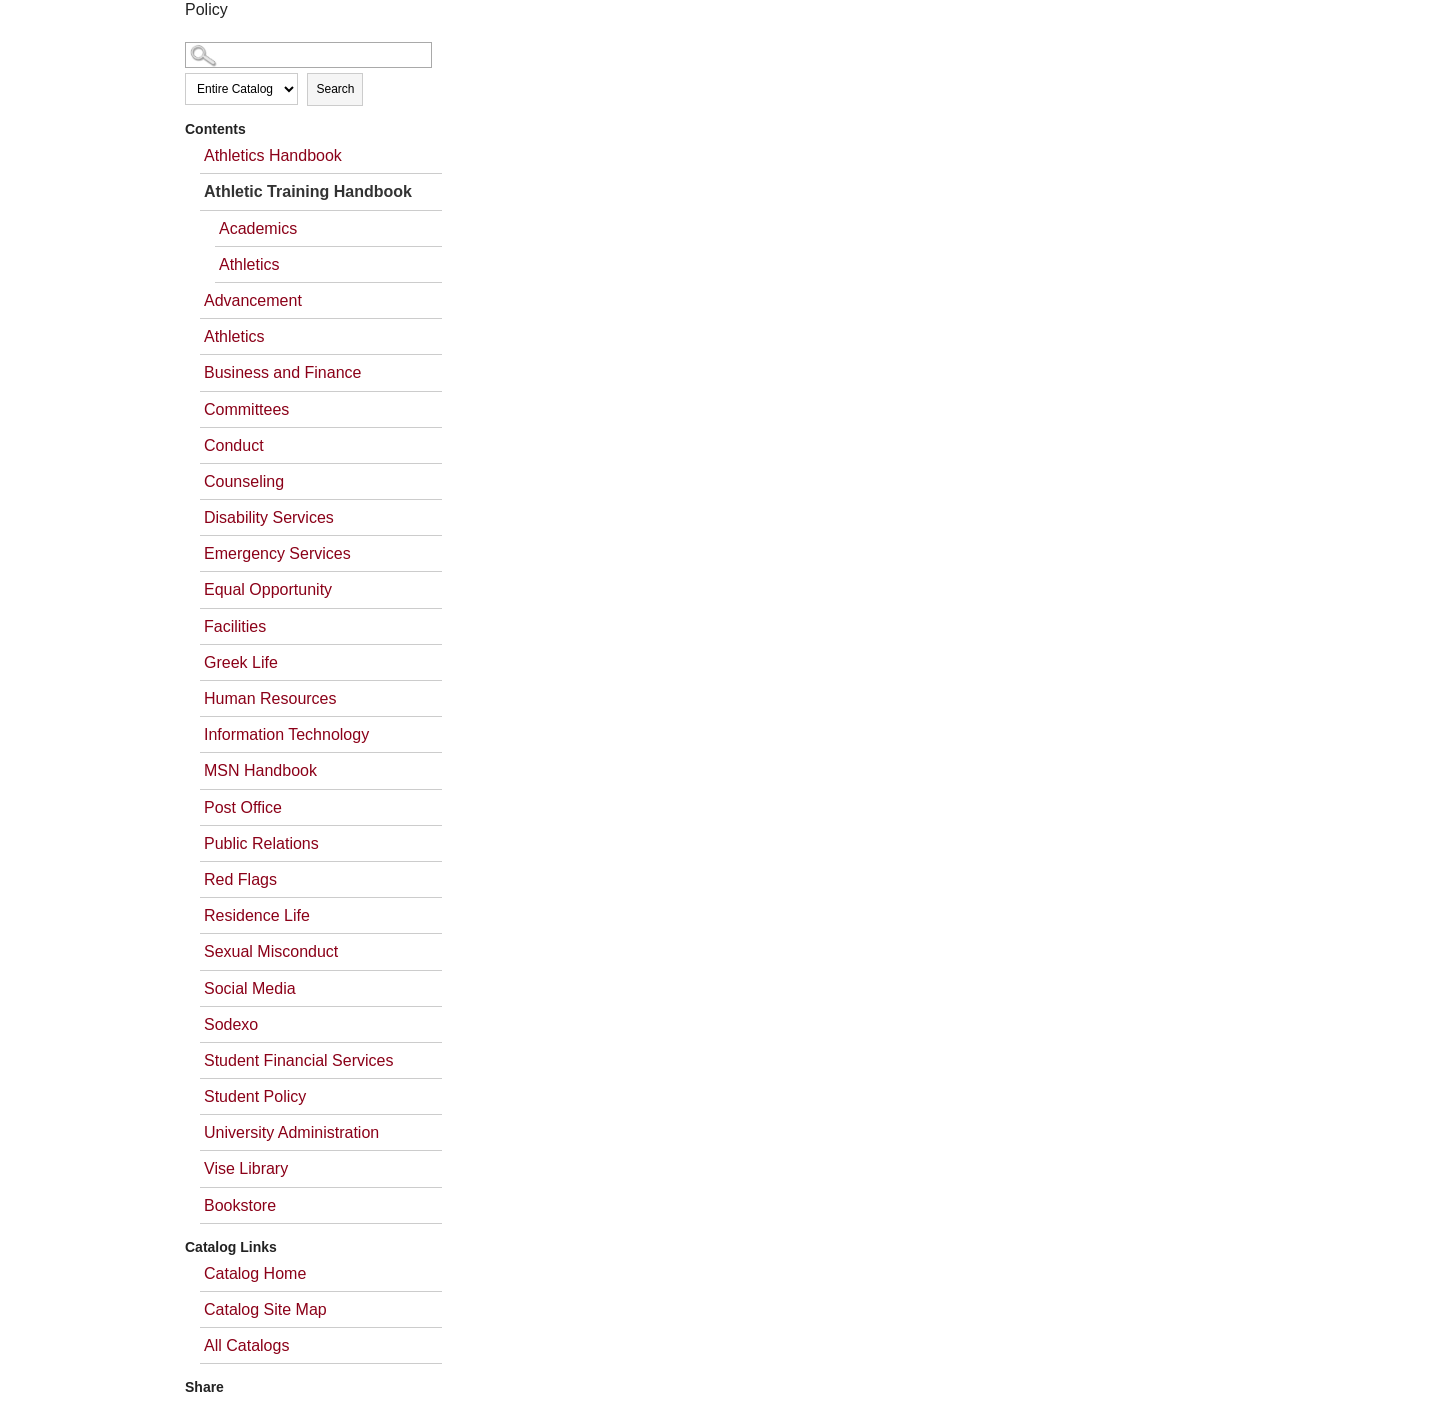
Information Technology (286, 734)
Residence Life (257, 915)
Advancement (253, 300)
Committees (246, 409)
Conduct (234, 445)
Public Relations (261, 843)
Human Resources (270, 698)
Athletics (249, 264)
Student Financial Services (298, 1060)
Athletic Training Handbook (308, 191)
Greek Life (241, 662)
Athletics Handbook (273, 155)
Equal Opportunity (268, 589)
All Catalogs (246, 1345)
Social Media (250, 988)
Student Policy (255, 1096)
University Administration (291, 1132)
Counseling (244, 481)
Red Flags (240, 879)
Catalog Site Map (265, 1309)
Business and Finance (282, 372)
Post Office (243, 807)
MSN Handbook (260, 770)
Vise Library (246, 1168)
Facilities (235, 626)
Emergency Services (277, 553)
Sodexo (231, 1024)
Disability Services (269, 517)
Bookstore (240, 1205)
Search (335, 89)
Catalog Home (255, 1273)
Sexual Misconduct (271, 951)
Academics (258, 228)
